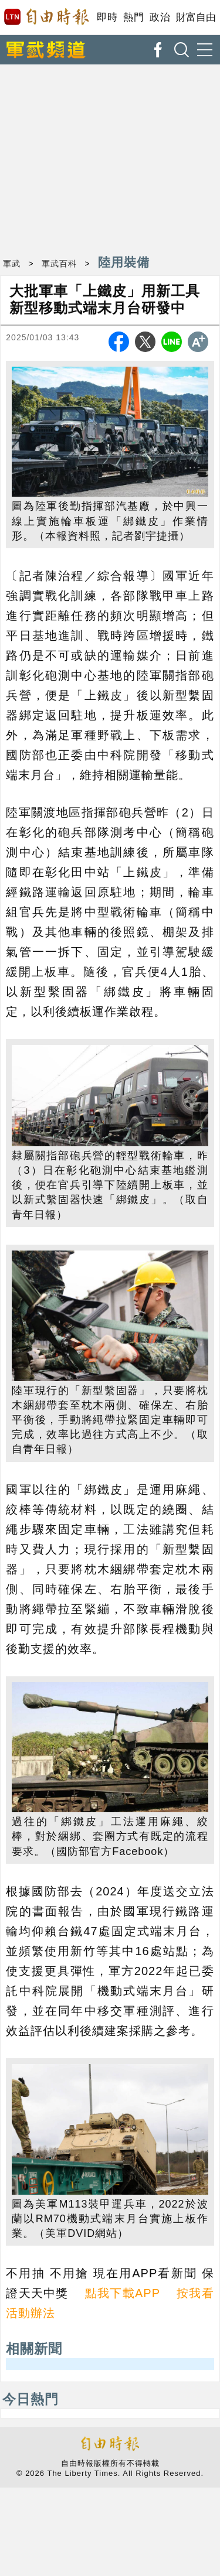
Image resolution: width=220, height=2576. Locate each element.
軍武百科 (59, 263)
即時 (107, 17)
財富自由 (195, 17)
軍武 (12, 263)
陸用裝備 (124, 262)
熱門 (133, 17)
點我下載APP (122, 2293)
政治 (160, 17)
